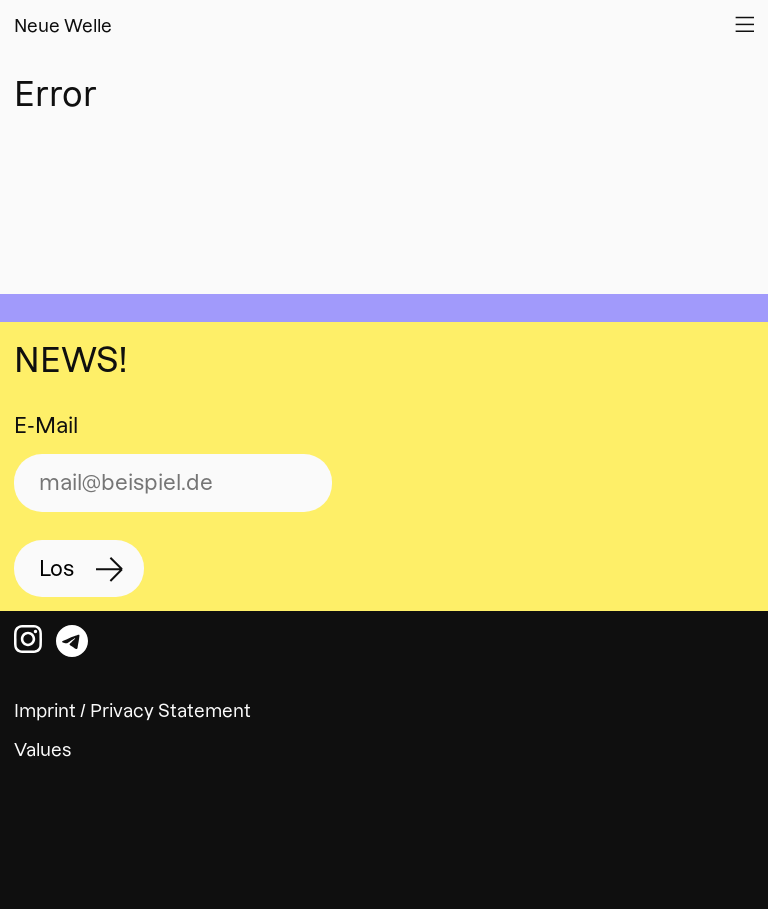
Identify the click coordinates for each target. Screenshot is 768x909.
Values (43, 749)
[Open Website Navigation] (744, 24)
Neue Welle (63, 25)
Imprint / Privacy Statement (132, 710)
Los (56, 568)
